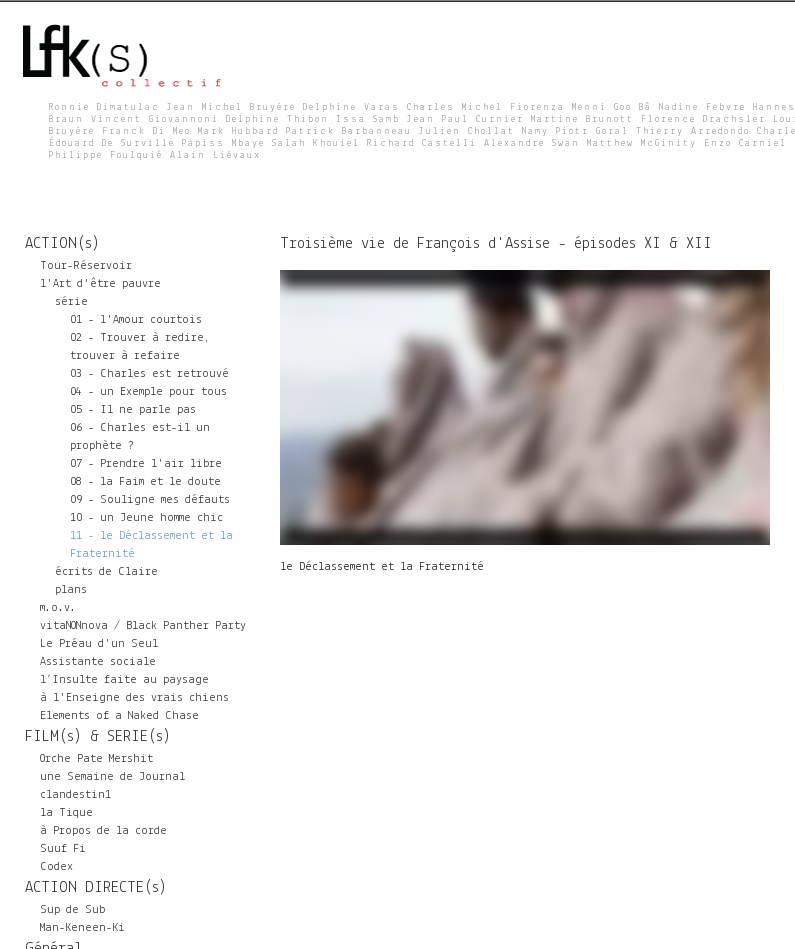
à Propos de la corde (103, 831)
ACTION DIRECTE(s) (96, 888)
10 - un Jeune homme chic (146, 518)
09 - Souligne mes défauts (150, 500)
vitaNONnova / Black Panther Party (143, 626)
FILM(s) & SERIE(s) (98, 737)
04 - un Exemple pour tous (148, 392)
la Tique (66, 813)
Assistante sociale (98, 662)
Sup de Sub (72, 910)
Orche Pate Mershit (96, 759)
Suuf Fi (63, 849)
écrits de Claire (106, 572)
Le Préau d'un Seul (99, 644)
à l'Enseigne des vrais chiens (134, 698)
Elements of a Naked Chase (119, 716)
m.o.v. (58, 608)
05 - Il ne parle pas (133, 410)
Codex (56, 867)
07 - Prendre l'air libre (146, 464)
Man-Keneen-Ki (82, 928)
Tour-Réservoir (86, 266)
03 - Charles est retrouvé (149, 374)
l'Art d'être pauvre (100, 284)
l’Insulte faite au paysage (124, 680)
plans (71, 590)
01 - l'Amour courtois (136, 320)
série (71, 302)
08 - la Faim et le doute (145, 482)
